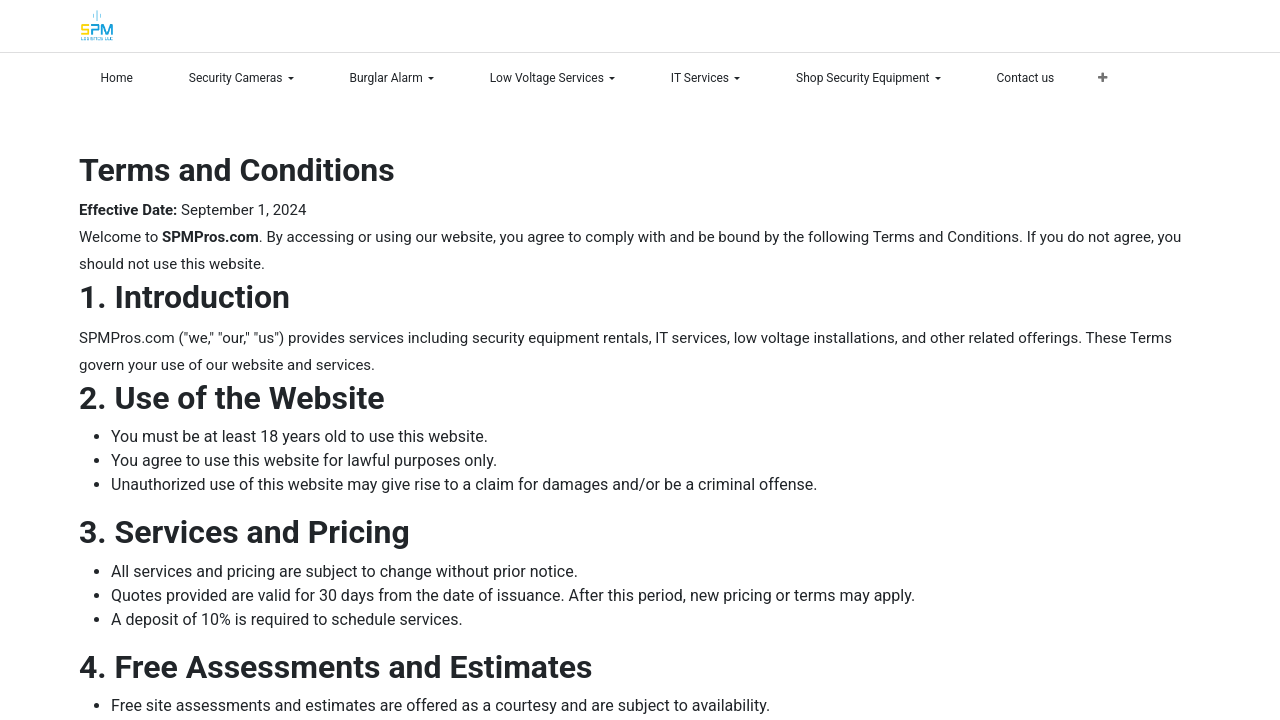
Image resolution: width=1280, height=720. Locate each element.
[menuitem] (126, 78)
